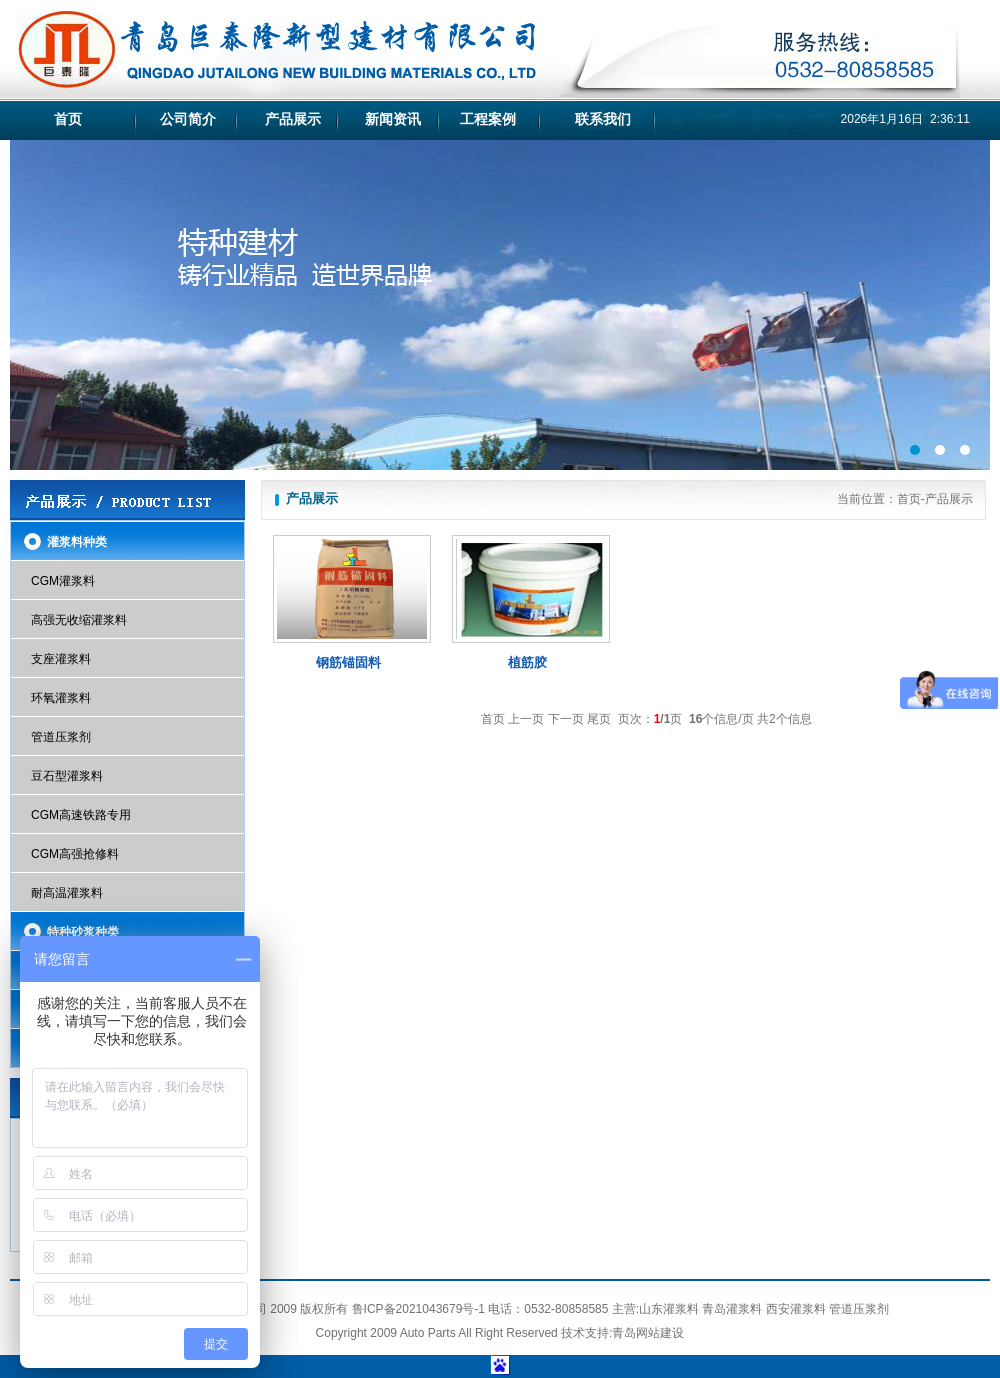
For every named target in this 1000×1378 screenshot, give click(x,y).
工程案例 (488, 119)
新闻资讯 (393, 119)
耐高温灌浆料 (67, 893)
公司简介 (188, 119)
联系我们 (603, 119)
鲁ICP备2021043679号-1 (418, 1309)
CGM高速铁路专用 (81, 815)
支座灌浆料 (61, 659)
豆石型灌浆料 (67, 776)
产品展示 (293, 119)
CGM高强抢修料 (75, 854)
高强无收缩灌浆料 (79, 620)
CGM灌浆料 (63, 581)
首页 (68, 119)
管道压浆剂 (61, 737)
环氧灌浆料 (61, 698)
